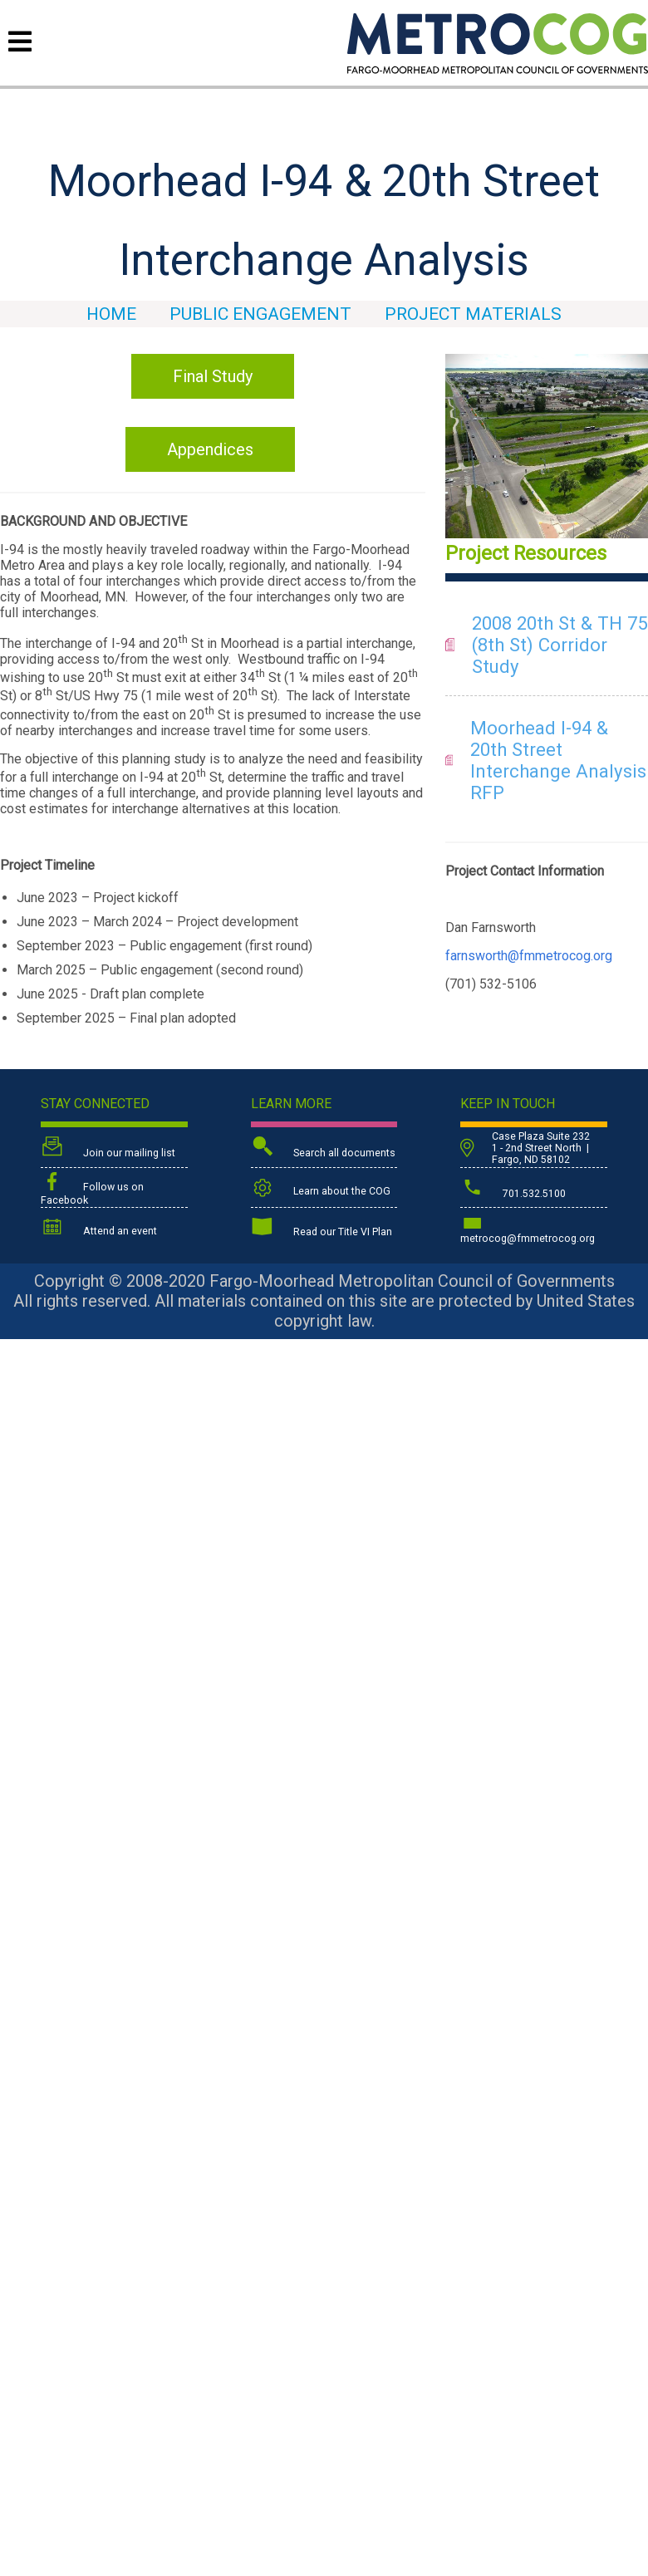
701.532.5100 (513, 1188)
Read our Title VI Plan (321, 1228)
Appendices (210, 449)
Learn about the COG (320, 1188)
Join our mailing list (108, 1148)
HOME (111, 314)
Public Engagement (260, 314)
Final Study (213, 376)
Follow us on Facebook (92, 1188)
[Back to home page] (497, 69)
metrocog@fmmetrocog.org (527, 1228)
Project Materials (473, 314)
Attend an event (99, 1228)
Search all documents (323, 1148)
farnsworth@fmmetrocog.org (528, 956)
